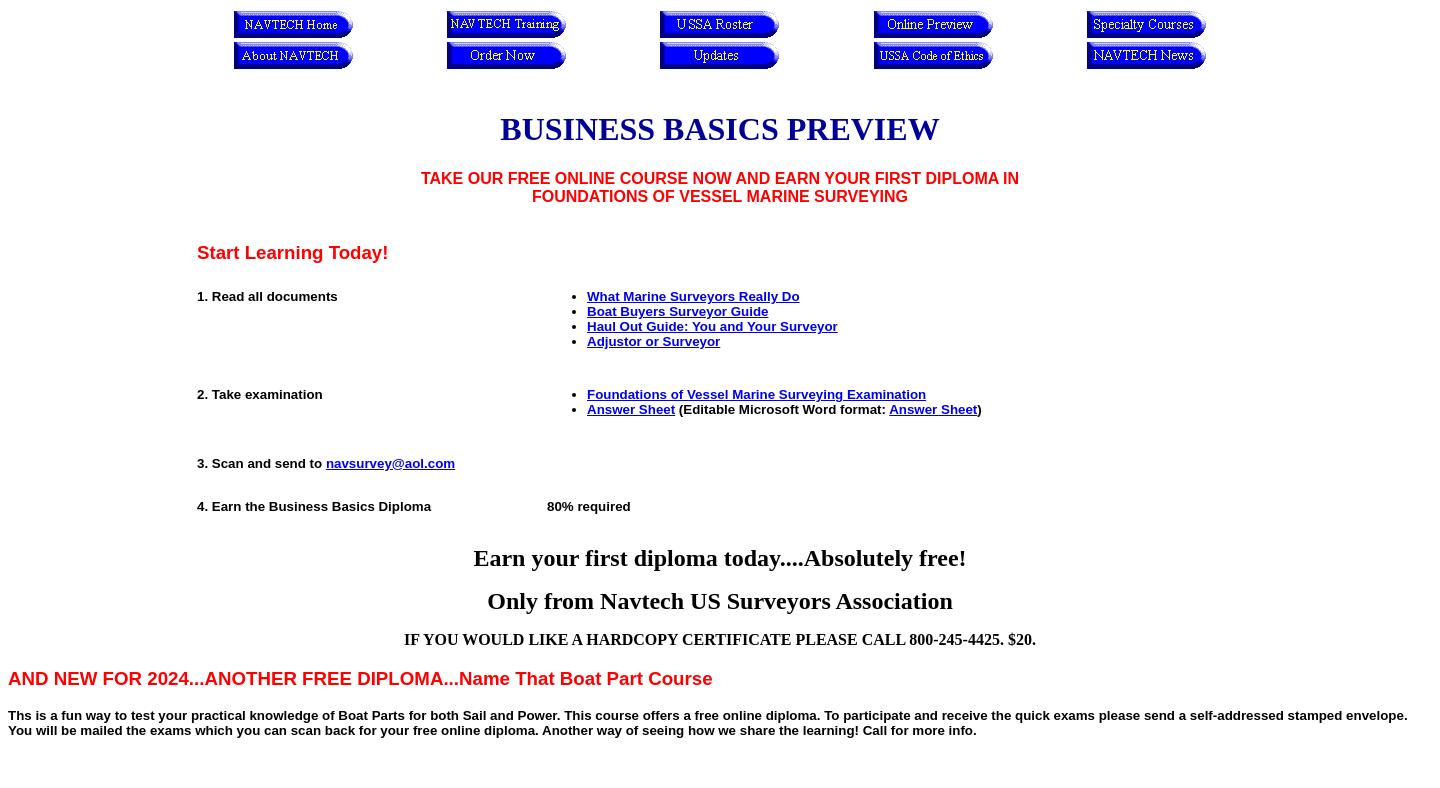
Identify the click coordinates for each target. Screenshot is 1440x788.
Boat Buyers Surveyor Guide (677, 311)
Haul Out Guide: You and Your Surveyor (712, 326)
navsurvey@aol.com (390, 463)
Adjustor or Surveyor (653, 341)
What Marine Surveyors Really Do (693, 296)
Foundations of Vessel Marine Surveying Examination (756, 394)
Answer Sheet (631, 409)
